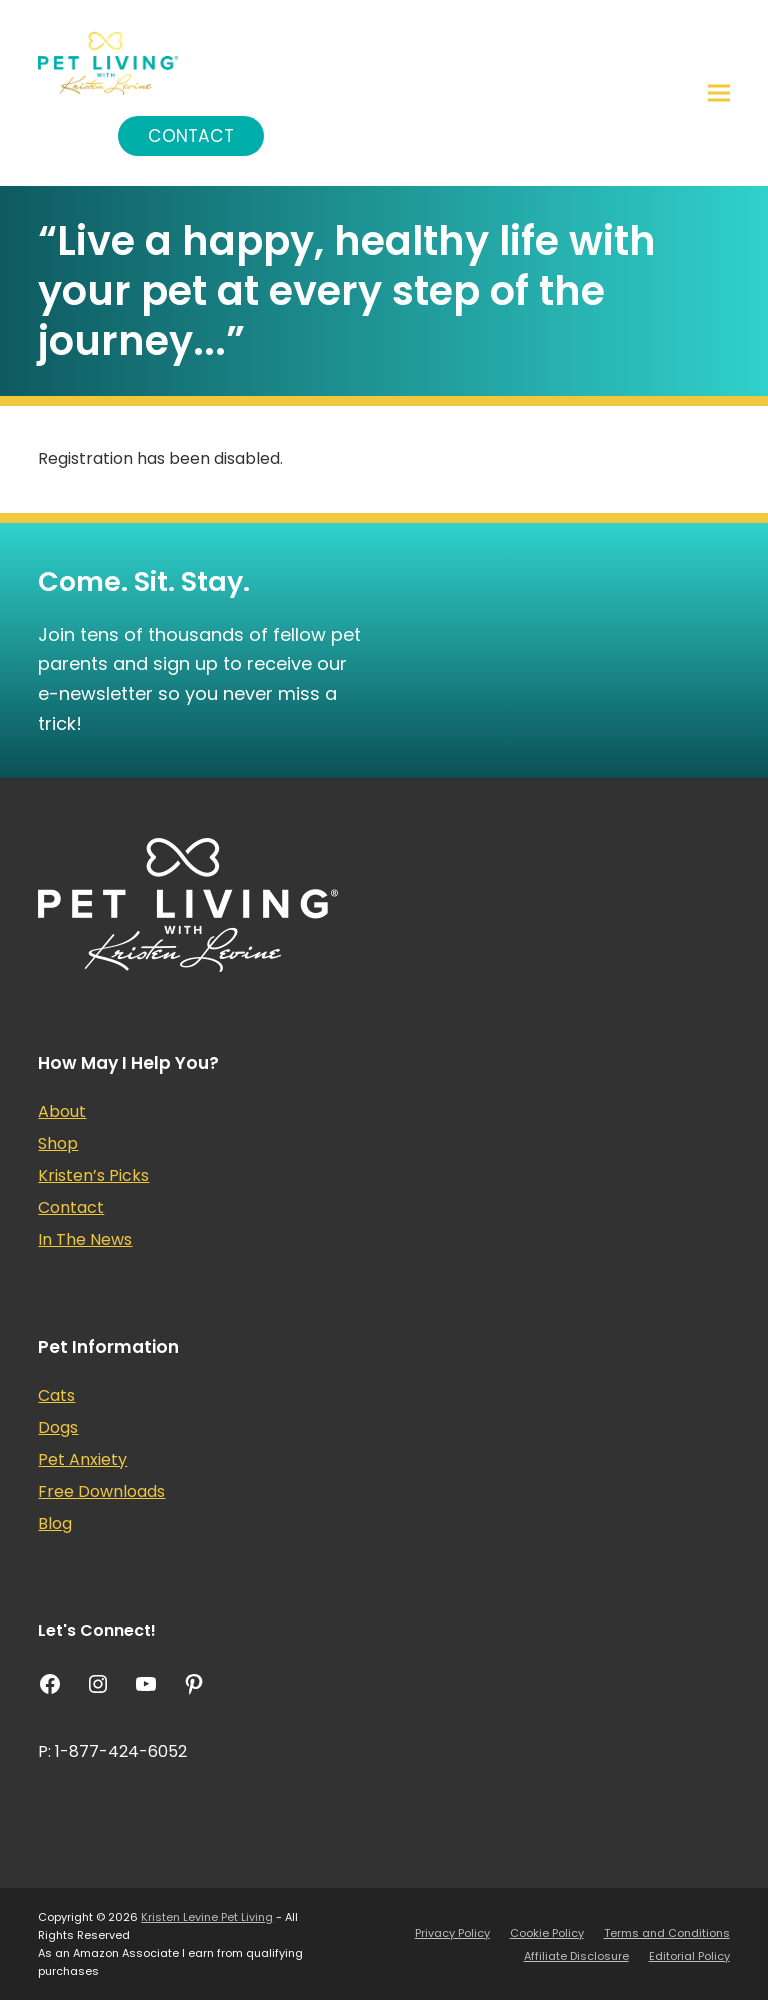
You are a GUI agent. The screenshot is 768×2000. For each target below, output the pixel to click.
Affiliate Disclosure (576, 1956)
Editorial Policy (689, 1956)
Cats (56, 1395)
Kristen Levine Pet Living (207, 1917)
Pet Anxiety (82, 1459)
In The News (85, 1239)
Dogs (58, 1427)
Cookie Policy (547, 1933)
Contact (191, 136)
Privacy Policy (452, 1933)
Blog (55, 1523)
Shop (58, 1143)
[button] (719, 93)
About (62, 1111)
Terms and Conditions (667, 1933)
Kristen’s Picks (93, 1175)
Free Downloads (101, 1491)
